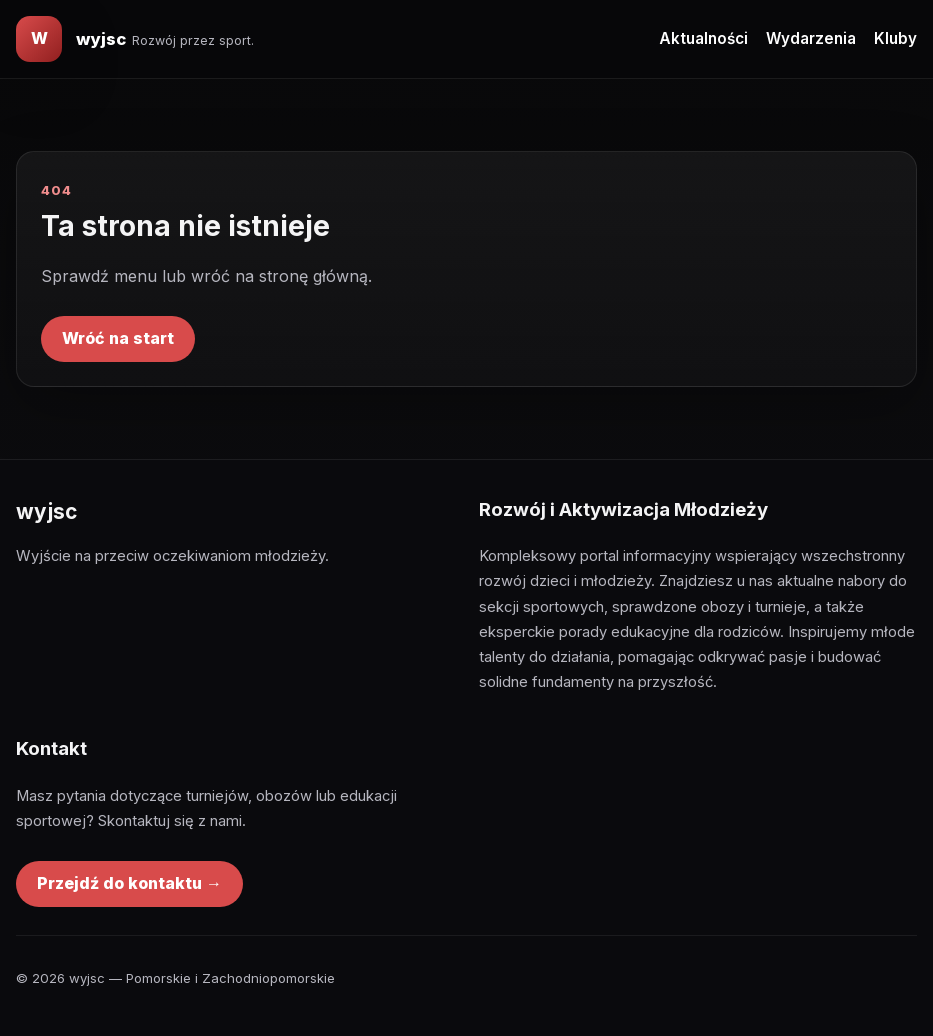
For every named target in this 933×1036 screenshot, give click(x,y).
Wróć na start (118, 338)
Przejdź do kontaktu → (129, 883)
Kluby (895, 38)
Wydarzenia (811, 38)
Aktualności (703, 38)
